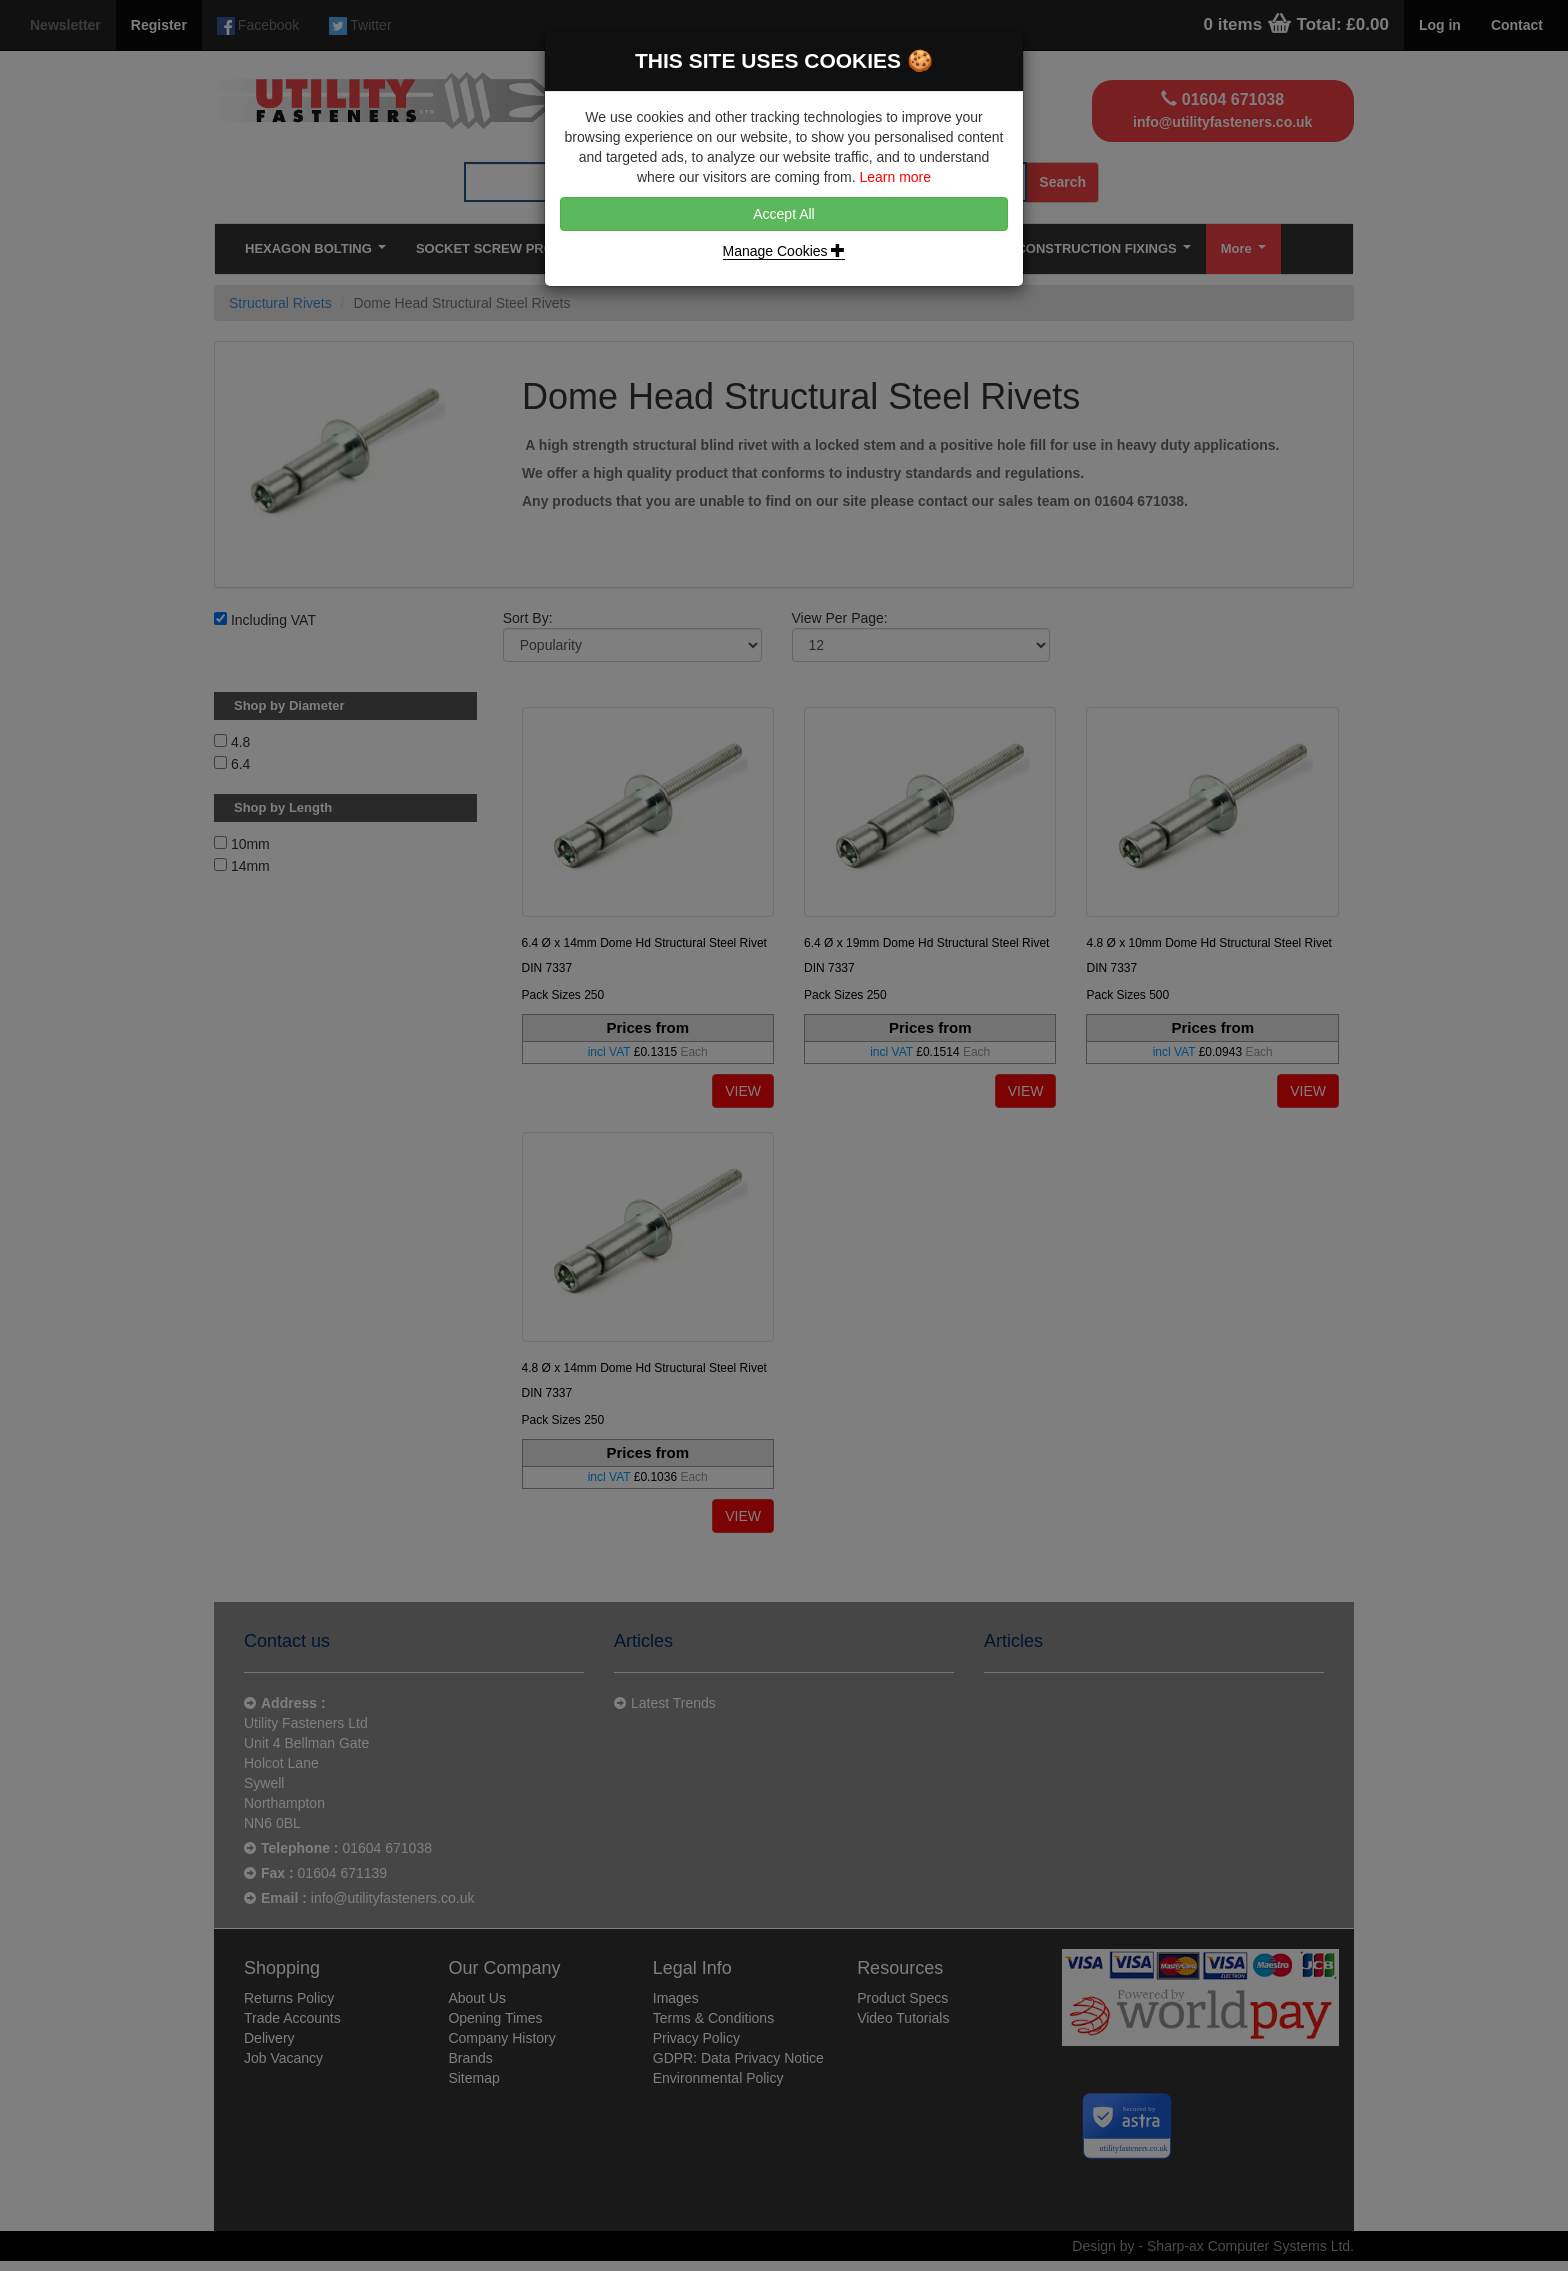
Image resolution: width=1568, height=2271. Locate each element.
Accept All (783, 214)
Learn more (895, 177)
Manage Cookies (784, 251)
